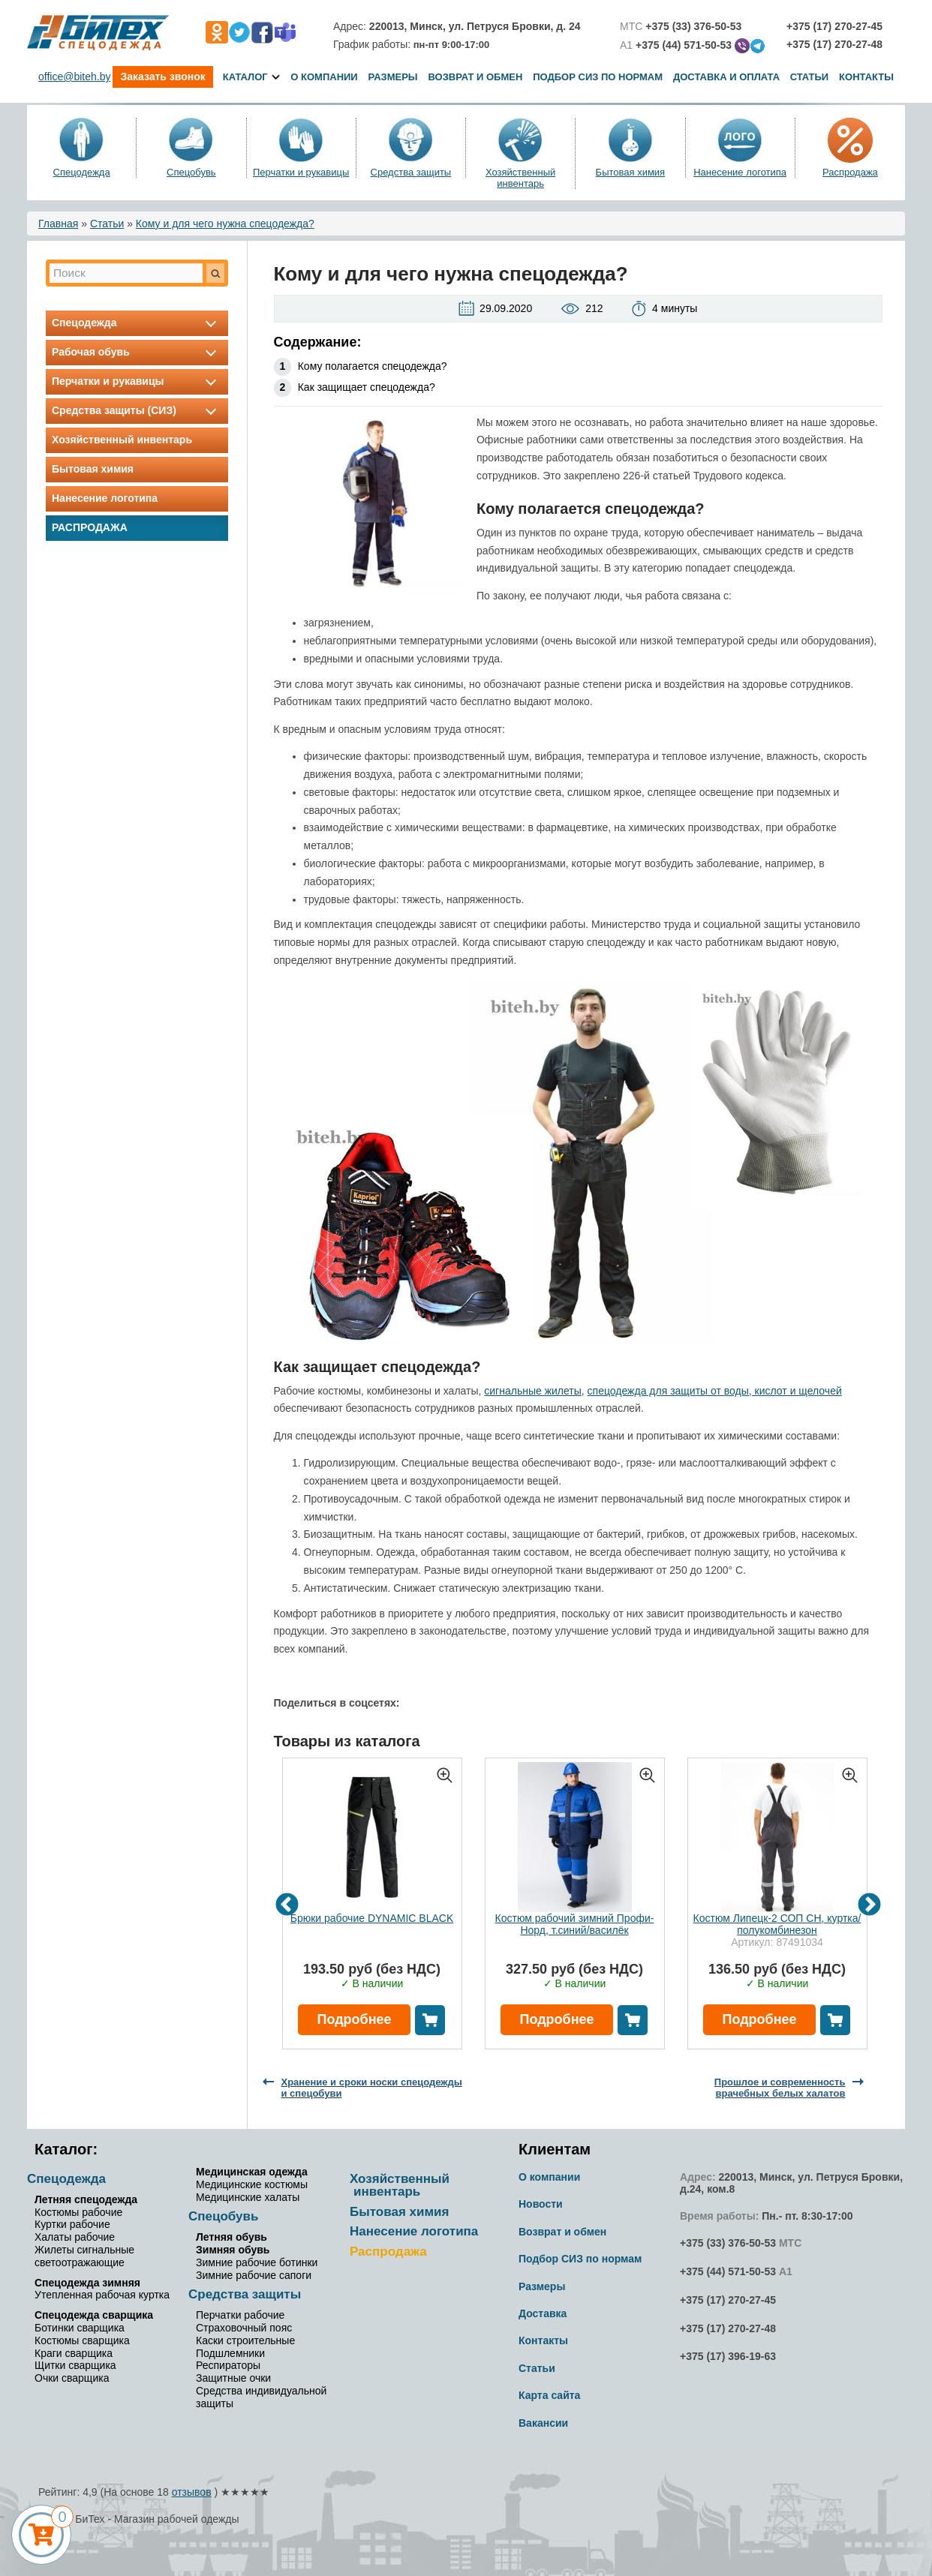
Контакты (866, 77)
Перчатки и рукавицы (301, 172)
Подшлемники (230, 2353)
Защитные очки (233, 2378)
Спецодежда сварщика (94, 2315)
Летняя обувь (231, 2237)
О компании (323, 77)
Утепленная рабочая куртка (102, 2295)
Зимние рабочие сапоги (253, 2275)
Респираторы (228, 2365)
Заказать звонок (162, 77)
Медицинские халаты (247, 2197)
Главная (58, 224)
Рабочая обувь (137, 352)
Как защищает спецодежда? (366, 387)
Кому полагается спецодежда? (372, 366)
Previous (287, 1905)
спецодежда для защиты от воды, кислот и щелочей (715, 1391)
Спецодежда (81, 172)
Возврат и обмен (475, 77)
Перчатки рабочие (240, 2315)
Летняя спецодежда (86, 2199)
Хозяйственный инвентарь (520, 178)
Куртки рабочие (72, 2224)
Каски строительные (245, 2340)
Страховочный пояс (244, 2328)
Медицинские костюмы (252, 2184)
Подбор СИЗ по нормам (598, 77)
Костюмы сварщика (82, 2340)
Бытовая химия (631, 172)
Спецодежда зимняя (87, 2283)
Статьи (809, 77)
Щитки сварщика (75, 2365)
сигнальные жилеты (533, 1391)
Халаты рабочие (75, 2237)
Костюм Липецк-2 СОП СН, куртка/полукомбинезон (777, 1924)
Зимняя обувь (232, 2250)
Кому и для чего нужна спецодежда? (225, 224)
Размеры (393, 77)
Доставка (543, 2313)
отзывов (192, 2492)
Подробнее (354, 2019)
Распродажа (850, 172)
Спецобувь (191, 172)
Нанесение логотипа (739, 172)
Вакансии (543, 2423)
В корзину (430, 2020)
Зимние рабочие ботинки (256, 2262)
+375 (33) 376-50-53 (728, 2243)
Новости (541, 2204)
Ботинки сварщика (80, 2328)
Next (869, 1905)
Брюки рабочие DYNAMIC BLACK (372, 1918)
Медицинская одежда (252, 2172)
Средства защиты (411, 172)
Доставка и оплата (728, 77)
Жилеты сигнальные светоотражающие (84, 2256)
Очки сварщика (72, 2378)
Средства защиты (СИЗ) (137, 410)
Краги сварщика (74, 2353)
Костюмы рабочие (78, 2212)
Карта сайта (549, 2395)
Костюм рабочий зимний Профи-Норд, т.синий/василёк (574, 1924)
